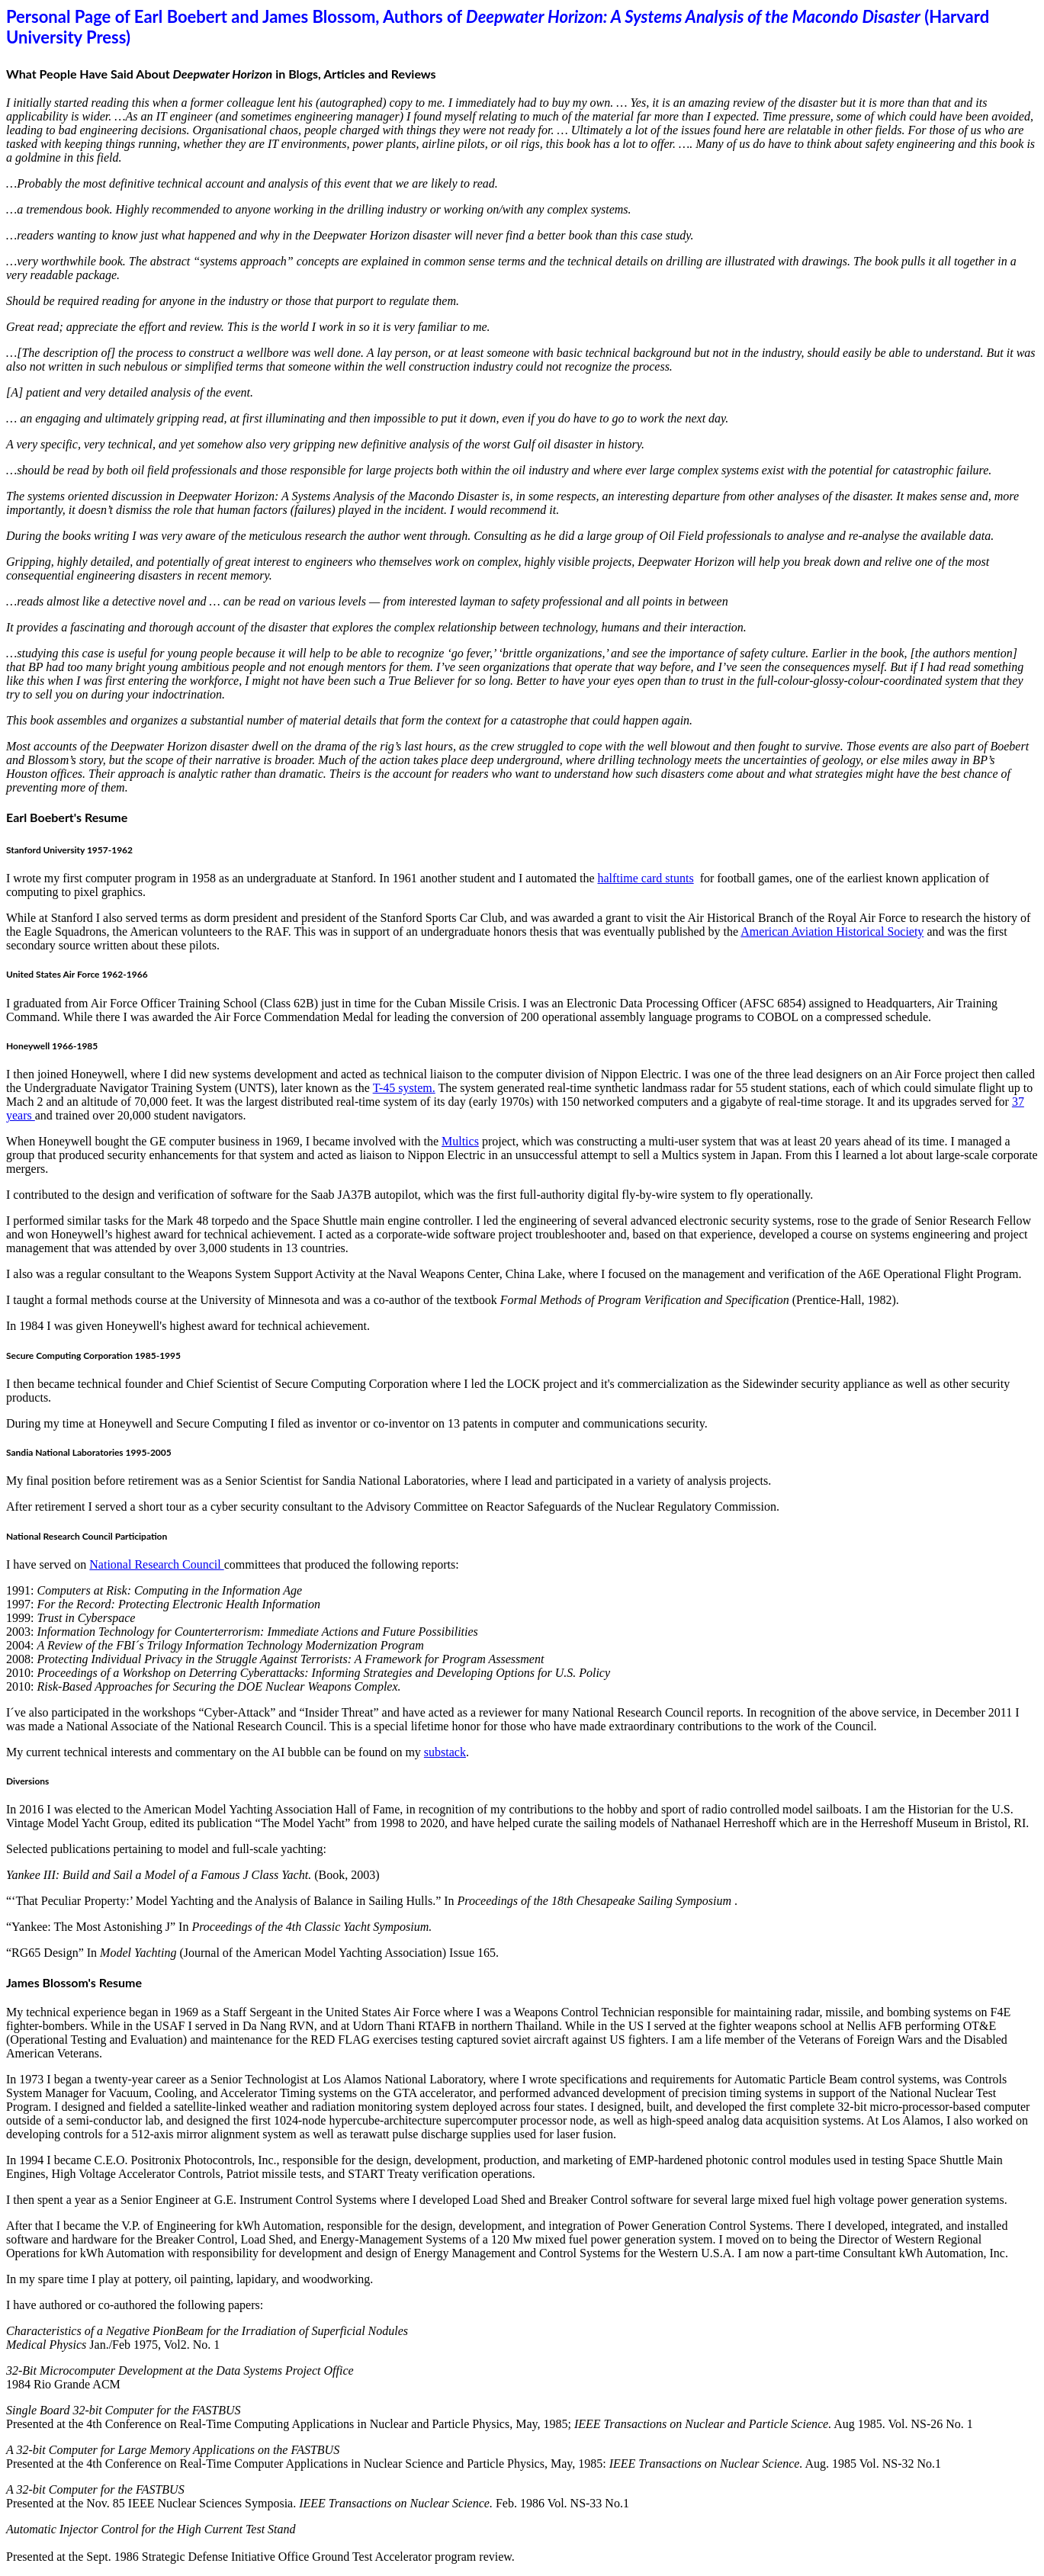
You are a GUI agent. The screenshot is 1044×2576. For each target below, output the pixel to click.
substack (445, 1752)
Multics (460, 1141)
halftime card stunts (645, 878)
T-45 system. (404, 1087)
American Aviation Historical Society (832, 931)
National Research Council (156, 1564)
